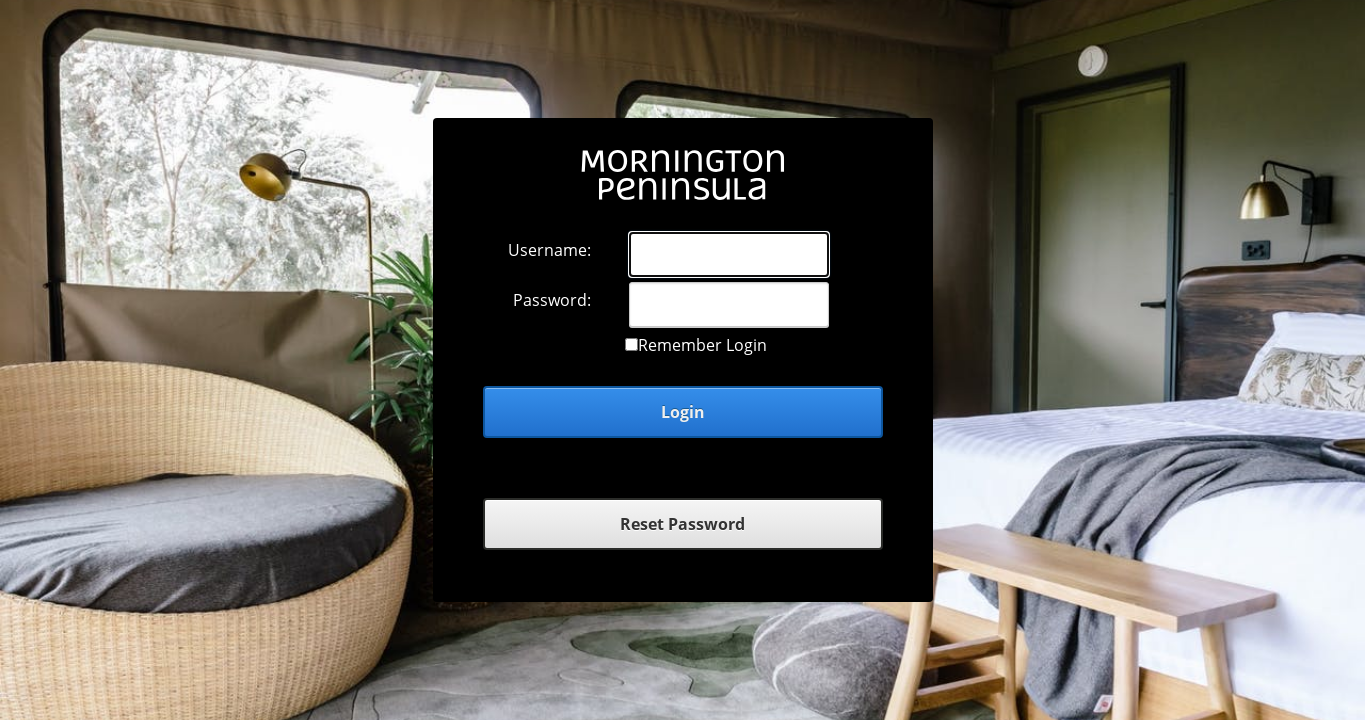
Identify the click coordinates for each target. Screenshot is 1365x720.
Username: (549, 250)
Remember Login (702, 345)
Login (683, 412)
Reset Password (682, 524)
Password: (552, 300)
